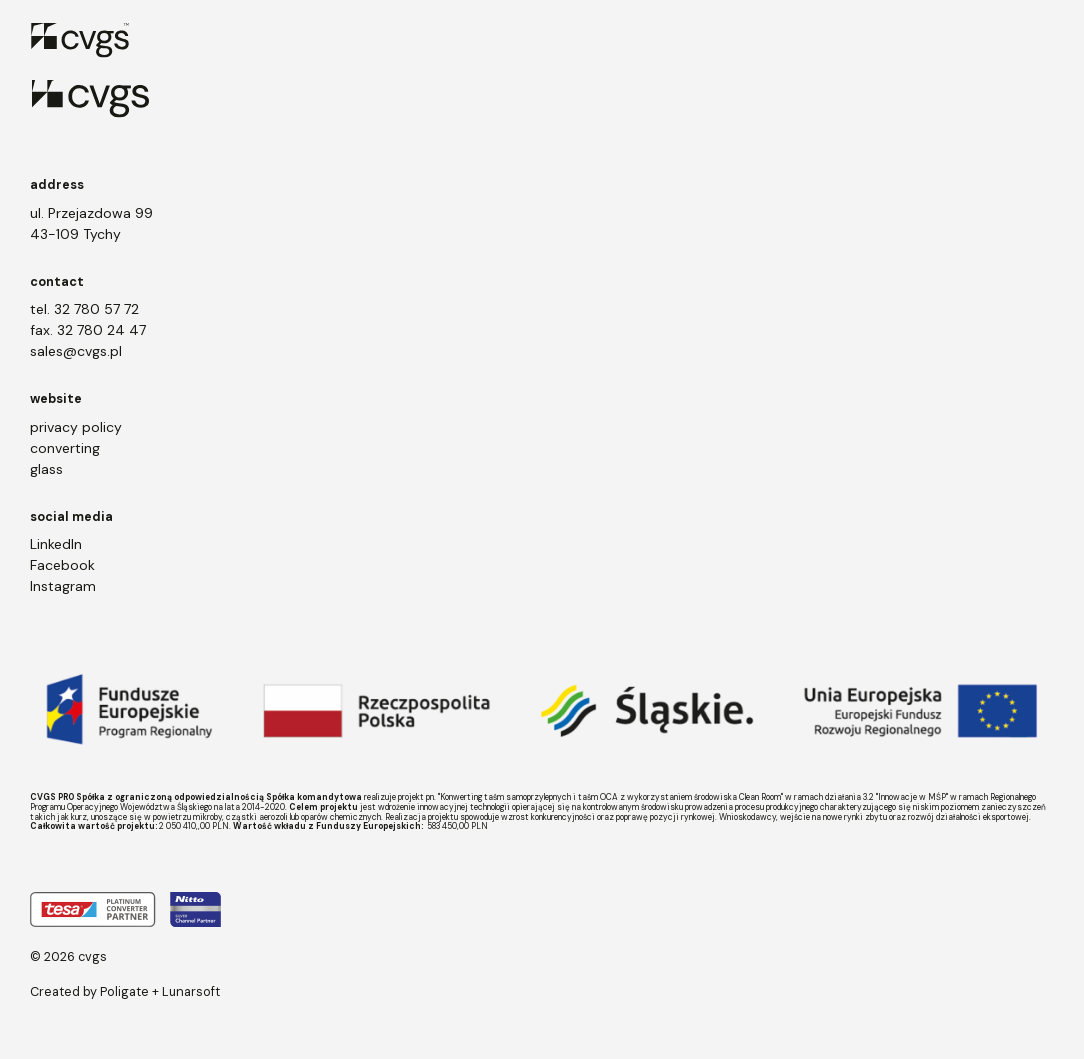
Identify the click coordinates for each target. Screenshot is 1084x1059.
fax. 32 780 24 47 (88, 330)
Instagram (63, 586)
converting (65, 448)
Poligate (124, 992)
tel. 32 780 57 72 (84, 309)
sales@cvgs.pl (76, 351)
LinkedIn (56, 544)
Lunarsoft (191, 992)
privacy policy (76, 427)
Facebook (62, 565)
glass (46, 469)
